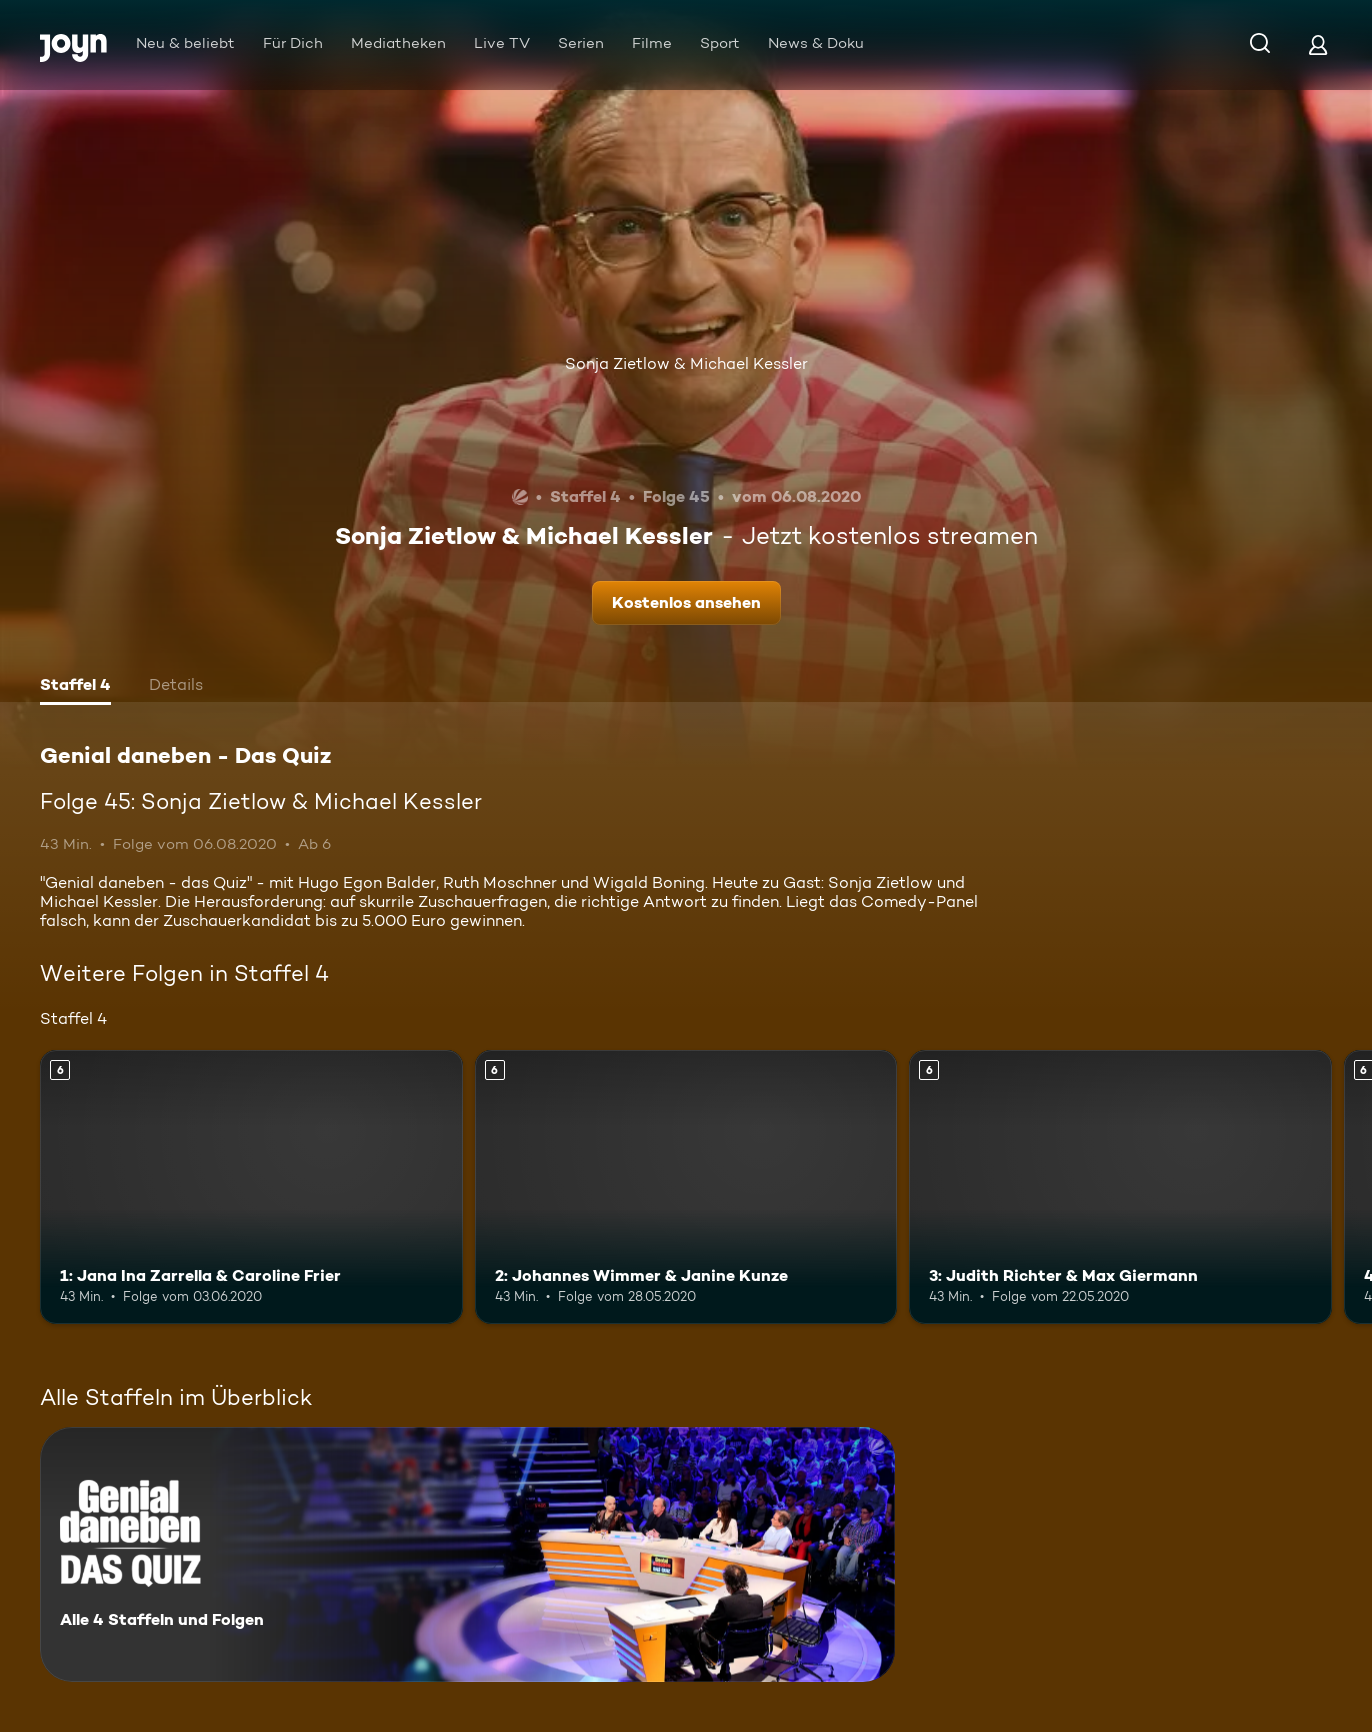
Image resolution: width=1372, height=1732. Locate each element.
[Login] (1318, 44)
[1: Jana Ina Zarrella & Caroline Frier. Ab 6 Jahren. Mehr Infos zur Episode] (251, 1187)
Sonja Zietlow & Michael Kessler (686, 363)
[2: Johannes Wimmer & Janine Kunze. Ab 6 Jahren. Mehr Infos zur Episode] (686, 1187)
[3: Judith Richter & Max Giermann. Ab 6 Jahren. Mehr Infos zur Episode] (1120, 1187)
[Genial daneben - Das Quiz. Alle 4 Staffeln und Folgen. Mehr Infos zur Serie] (467, 1554)
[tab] (75, 687)
